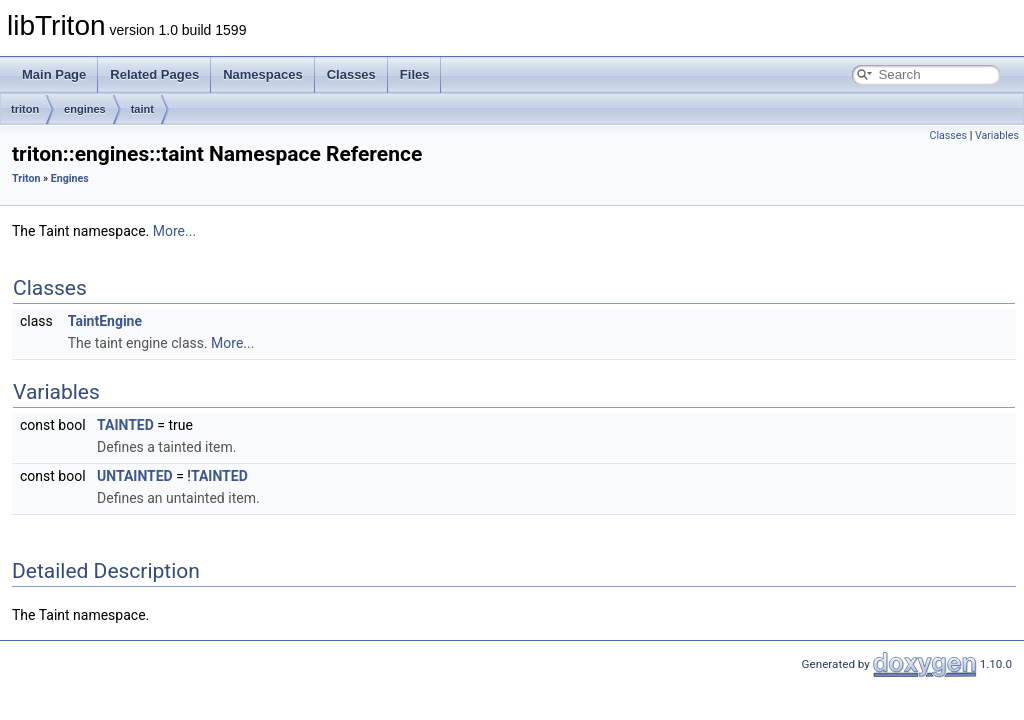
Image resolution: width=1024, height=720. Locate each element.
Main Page (54, 74)
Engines (70, 178)
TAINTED (125, 425)
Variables (997, 135)
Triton (26, 178)
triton (25, 109)
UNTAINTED (135, 476)
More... (174, 231)
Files (415, 74)
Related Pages (154, 74)
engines (85, 109)
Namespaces (263, 74)
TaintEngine (105, 321)
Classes (351, 74)
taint (142, 109)
